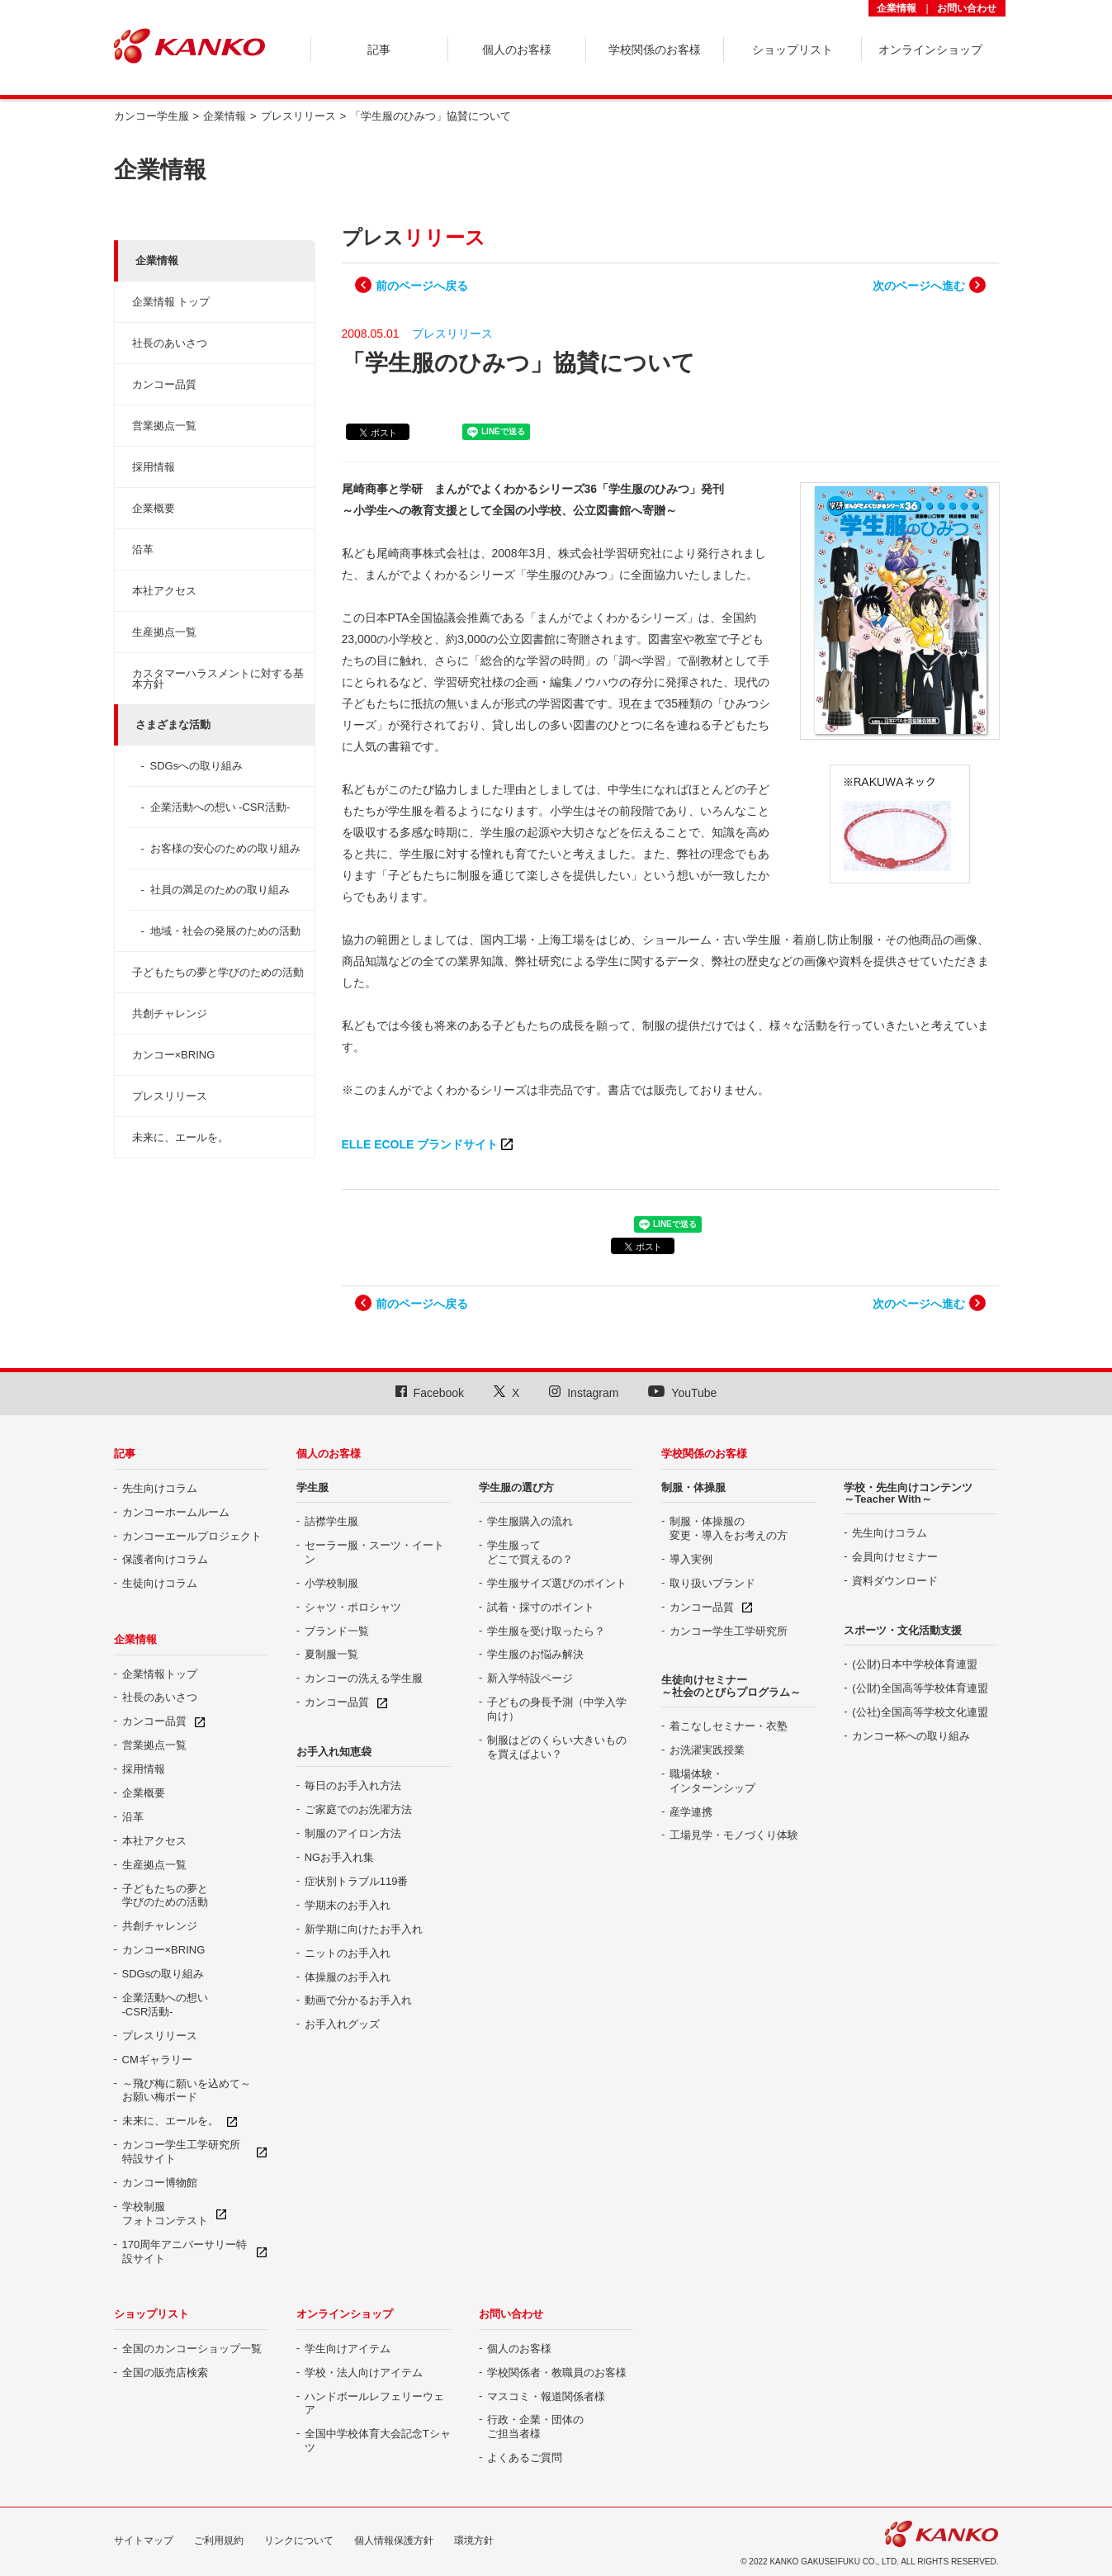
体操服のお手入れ (347, 1977)
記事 (124, 1453)
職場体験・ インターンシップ (712, 1781)
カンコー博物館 (159, 2182)
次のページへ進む (919, 285)
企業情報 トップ (171, 302)
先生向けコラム (159, 1488)
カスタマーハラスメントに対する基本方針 (218, 678)
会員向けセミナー (895, 1557)
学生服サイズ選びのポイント (557, 1583)
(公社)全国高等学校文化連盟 (920, 1712)
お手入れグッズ (342, 2024)
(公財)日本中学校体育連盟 (914, 1664)
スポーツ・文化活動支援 (903, 1630)
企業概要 (153, 508)
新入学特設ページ (530, 1678)
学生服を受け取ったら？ (546, 1631)
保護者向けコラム (165, 1559)
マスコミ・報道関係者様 (546, 2396)
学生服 (312, 1487)
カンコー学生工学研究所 (729, 1631)
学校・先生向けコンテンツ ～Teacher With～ (908, 1493)
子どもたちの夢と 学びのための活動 (165, 1895)
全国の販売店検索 (165, 2372)
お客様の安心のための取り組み (225, 848)
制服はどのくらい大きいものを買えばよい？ (557, 1747)
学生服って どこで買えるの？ (530, 1552)
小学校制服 (331, 1583)
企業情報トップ (159, 1674)
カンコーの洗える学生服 (364, 1678)
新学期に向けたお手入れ (364, 1929)
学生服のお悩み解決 (535, 1654)
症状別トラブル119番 (357, 1881)
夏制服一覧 (331, 1654)
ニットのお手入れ (347, 1953)
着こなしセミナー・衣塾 (729, 1726)
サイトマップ (143, 2540)
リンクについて (299, 2540)
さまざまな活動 (173, 724)
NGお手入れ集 (340, 1857)
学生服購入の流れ (530, 1521)
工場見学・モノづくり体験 (734, 1835)
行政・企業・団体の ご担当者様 (535, 2426)
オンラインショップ (344, 2314)
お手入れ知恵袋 (333, 1751)
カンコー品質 (164, 384)
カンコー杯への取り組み (911, 1736)
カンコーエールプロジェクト (192, 1536)
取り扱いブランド (712, 1583)
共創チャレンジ (169, 1013)
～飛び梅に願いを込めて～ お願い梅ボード (186, 2090)
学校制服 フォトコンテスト (165, 2213)
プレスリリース (169, 1096)
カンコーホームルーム (175, 1512)
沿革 (143, 549)
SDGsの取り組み (163, 1974)
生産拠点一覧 (164, 632)
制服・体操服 (693, 1487)
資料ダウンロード (895, 1580)
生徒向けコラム (159, 1583)
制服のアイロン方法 (353, 1833)
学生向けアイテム (347, 2348)
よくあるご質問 (524, 2457)
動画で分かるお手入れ (358, 2000)
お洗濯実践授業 (707, 1750)
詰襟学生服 (331, 1521)
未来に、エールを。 (180, 1137)
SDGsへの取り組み (197, 766)
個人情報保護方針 (393, 2540)
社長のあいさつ (169, 343)
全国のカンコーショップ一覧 (192, 2348)
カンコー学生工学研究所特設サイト (181, 2151)
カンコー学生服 (151, 116)
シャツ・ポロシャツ (353, 1607)
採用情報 (153, 467)
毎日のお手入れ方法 (353, 1785)
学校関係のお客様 (704, 1453)
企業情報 (896, 8)
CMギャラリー (157, 2059)
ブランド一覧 (337, 1631)
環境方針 (474, 2540)
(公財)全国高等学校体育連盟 (920, 1688)
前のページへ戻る (422, 285)
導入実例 (691, 1559)
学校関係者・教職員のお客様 (557, 2372)
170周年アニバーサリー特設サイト (185, 2251)
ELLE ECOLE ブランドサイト (420, 1144)
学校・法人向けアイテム (364, 2372)
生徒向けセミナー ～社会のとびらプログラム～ (731, 1686)
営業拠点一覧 (164, 425)
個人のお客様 (328, 1453)
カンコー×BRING (173, 1055)
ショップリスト (151, 2314)
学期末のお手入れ (347, 1905)
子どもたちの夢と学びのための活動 (218, 972)
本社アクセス (164, 591)
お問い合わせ (966, 8)
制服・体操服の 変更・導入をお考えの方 (729, 1528)
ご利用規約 (219, 2540)
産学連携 (691, 1812)
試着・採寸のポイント (540, 1607)
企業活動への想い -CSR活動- (220, 807)
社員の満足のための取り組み (220, 889)
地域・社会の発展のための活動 (225, 931)
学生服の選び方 (516, 1487)
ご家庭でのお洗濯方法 (358, 1809)
